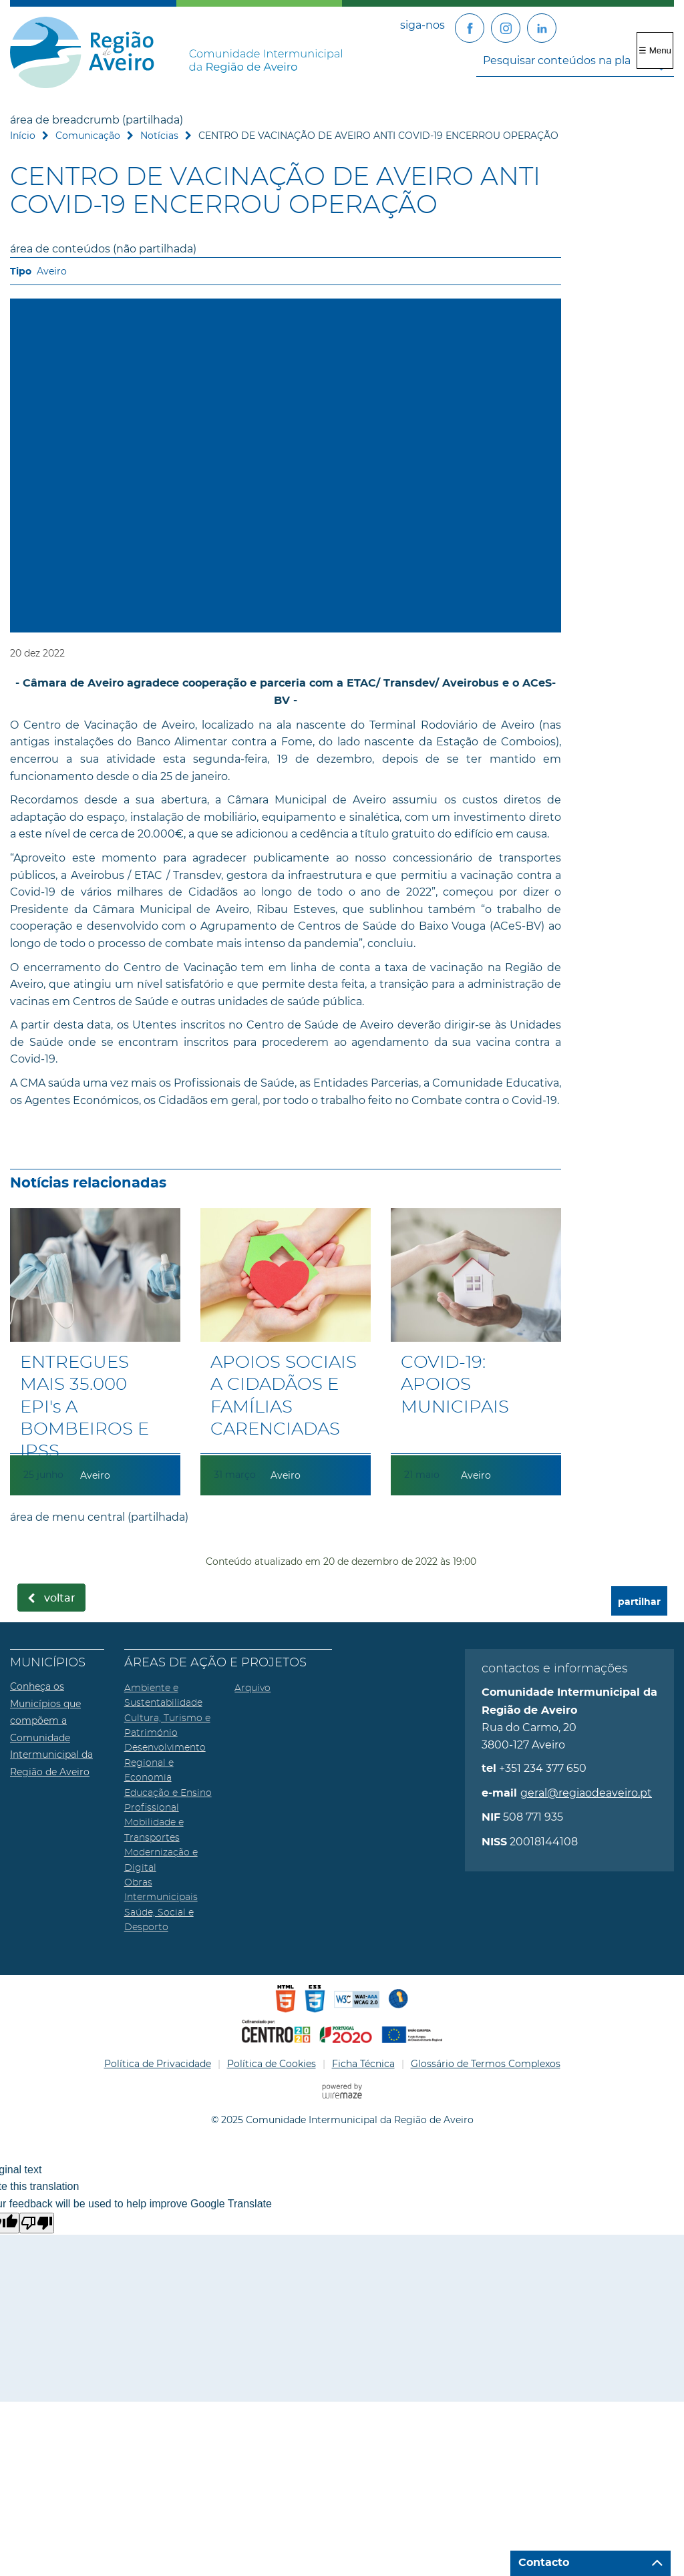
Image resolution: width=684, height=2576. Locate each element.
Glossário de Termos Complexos (485, 2064)
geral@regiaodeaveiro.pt (586, 1793)
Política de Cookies (271, 2064)
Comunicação (87, 136)
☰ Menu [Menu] (655, 50)
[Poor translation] (36, 2223)
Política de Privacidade (157, 2064)
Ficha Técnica (363, 2064)
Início (22, 136)
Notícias (159, 136)
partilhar (639, 1602)
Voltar (59, 1598)
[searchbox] (575, 60)
